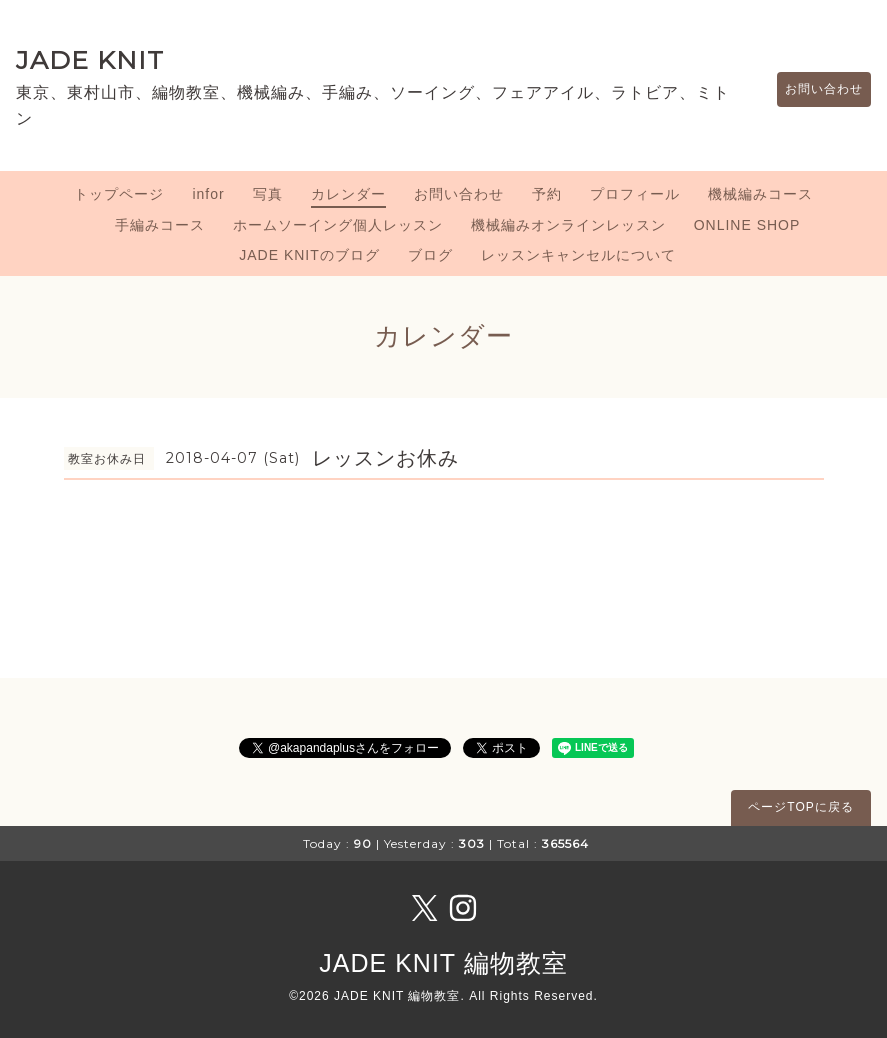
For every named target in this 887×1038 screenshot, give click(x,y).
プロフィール (635, 194)
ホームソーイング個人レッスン (338, 225)
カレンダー (348, 194)
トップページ (119, 194)
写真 (268, 194)
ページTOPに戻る (800, 807)
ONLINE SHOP (747, 225)
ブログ (430, 255)
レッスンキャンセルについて (578, 255)
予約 (547, 194)
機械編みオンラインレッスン (568, 225)
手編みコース (160, 225)
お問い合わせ (814, 89)
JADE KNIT (90, 60)
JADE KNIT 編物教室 (443, 963)
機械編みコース (760, 194)
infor (208, 194)
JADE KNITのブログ (309, 255)
